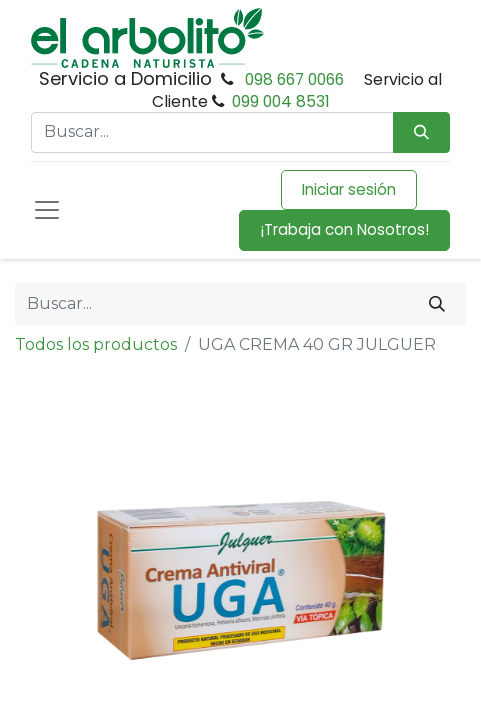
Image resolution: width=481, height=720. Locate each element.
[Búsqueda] (421, 132)
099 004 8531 (281, 101)
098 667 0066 (294, 79)
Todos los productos (96, 344)
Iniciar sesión (349, 189)
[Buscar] (437, 304)
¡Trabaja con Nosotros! (344, 229)
